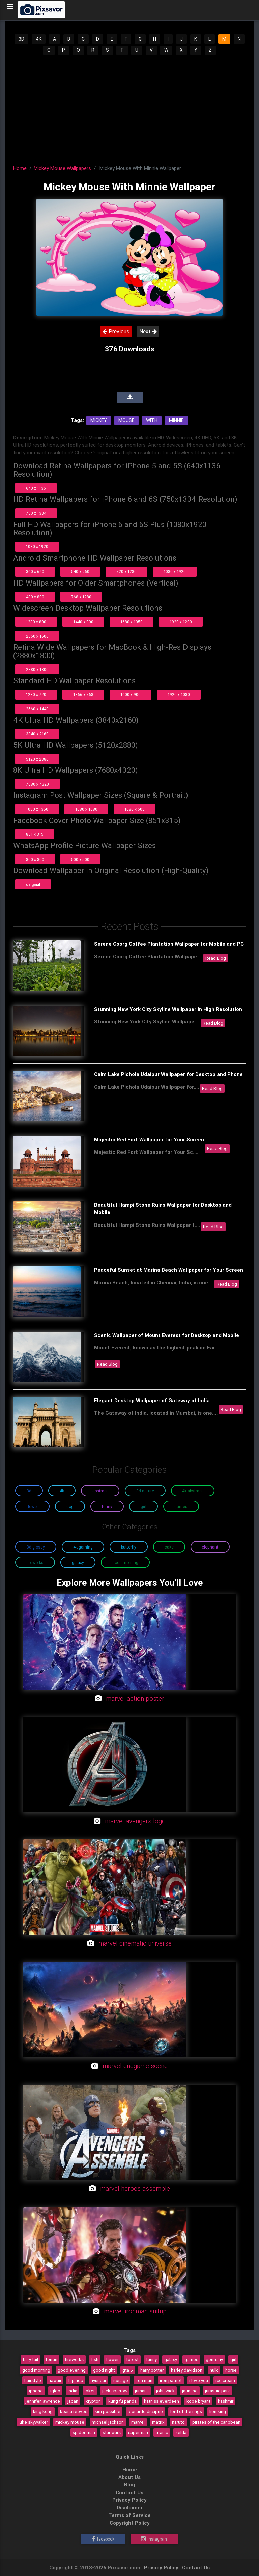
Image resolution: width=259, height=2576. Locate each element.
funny (151, 2359)
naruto (178, 2422)
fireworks (74, 2359)
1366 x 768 (83, 694)
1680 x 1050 (131, 621)
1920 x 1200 (181, 621)
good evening (72, 2370)
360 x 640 (35, 571)
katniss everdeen (161, 2401)
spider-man (84, 2432)
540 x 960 (80, 571)
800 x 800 (35, 859)
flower (112, 2359)
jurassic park (217, 2390)
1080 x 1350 (37, 809)
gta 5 (127, 2370)
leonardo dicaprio (145, 2411)
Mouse (126, 420)
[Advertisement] (129, 108)
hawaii (55, 2380)
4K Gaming (83, 1547)
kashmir (225, 2401)
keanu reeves (73, 2411)
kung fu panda (122, 2401)
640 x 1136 (36, 488)
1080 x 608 (134, 809)
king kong (43, 2411)
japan (72, 2401)
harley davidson (186, 2370)
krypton (93, 2401)
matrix (158, 2422)
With (151, 420)
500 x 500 (80, 859)
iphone (36, 2390)
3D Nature (145, 1490)
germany (214, 2359)
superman (138, 2432)
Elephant (210, 1547)
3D (21, 39)
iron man (144, 2380)
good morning (36, 2370)
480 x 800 (35, 596)
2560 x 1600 (37, 636)
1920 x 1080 (179, 694)
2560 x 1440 (37, 708)
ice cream (225, 2380)
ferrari (51, 2359)
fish (94, 2359)
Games (181, 1506)
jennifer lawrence (43, 2401)
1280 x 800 (36, 621)
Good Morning (125, 1562)
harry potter (152, 2370)
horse (231, 2370)
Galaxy (78, 1562)
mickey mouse (69, 2422)
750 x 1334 (36, 513)
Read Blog (215, 958)
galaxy (170, 2359)
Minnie (176, 420)
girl (233, 2359)
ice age (120, 2380)
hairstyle (32, 2380)
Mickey (98, 420)
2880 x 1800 (37, 669)
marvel (138, 2422)
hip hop (75, 2380)
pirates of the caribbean (216, 2422)
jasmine (190, 2390)
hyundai (98, 2380)
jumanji (142, 2390)
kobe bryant (198, 2401)
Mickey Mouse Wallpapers (62, 168)
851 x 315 (35, 834)
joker (90, 2390)
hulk (214, 2370)
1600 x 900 (130, 694)
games (191, 2359)
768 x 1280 (81, 596)
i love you (198, 2380)
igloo (55, 2390)
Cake (169, 1547)
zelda (180, 2432)
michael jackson (108, 2422)
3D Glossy (36, 1547)
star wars (112, 2432)
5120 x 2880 (37, 759)
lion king (217, 2411)
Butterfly (128, 1547)
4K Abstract (192, 1490)
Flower (32, 1506)
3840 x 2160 (37, 733)
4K (38, 39)
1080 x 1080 (86, 809)
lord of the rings (186, 2411)
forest (132, 2359)
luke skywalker (33, 2422)
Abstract (100, 1490)
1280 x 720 (36, 694)
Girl (143, 1506)
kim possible (107, 2411)
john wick (165, 2390)
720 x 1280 (126, 571)
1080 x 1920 (37, 546)
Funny (107, 1506)
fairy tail (30, 2359)
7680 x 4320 (37, 784)
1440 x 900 (83, 621)
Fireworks (35, 1562)
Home (20, 168)
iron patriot (171, 2380)
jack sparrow (114, 2390)
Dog (70, 1506)
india (72, 2390)
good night (104, 2370)
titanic (161, 2432)
